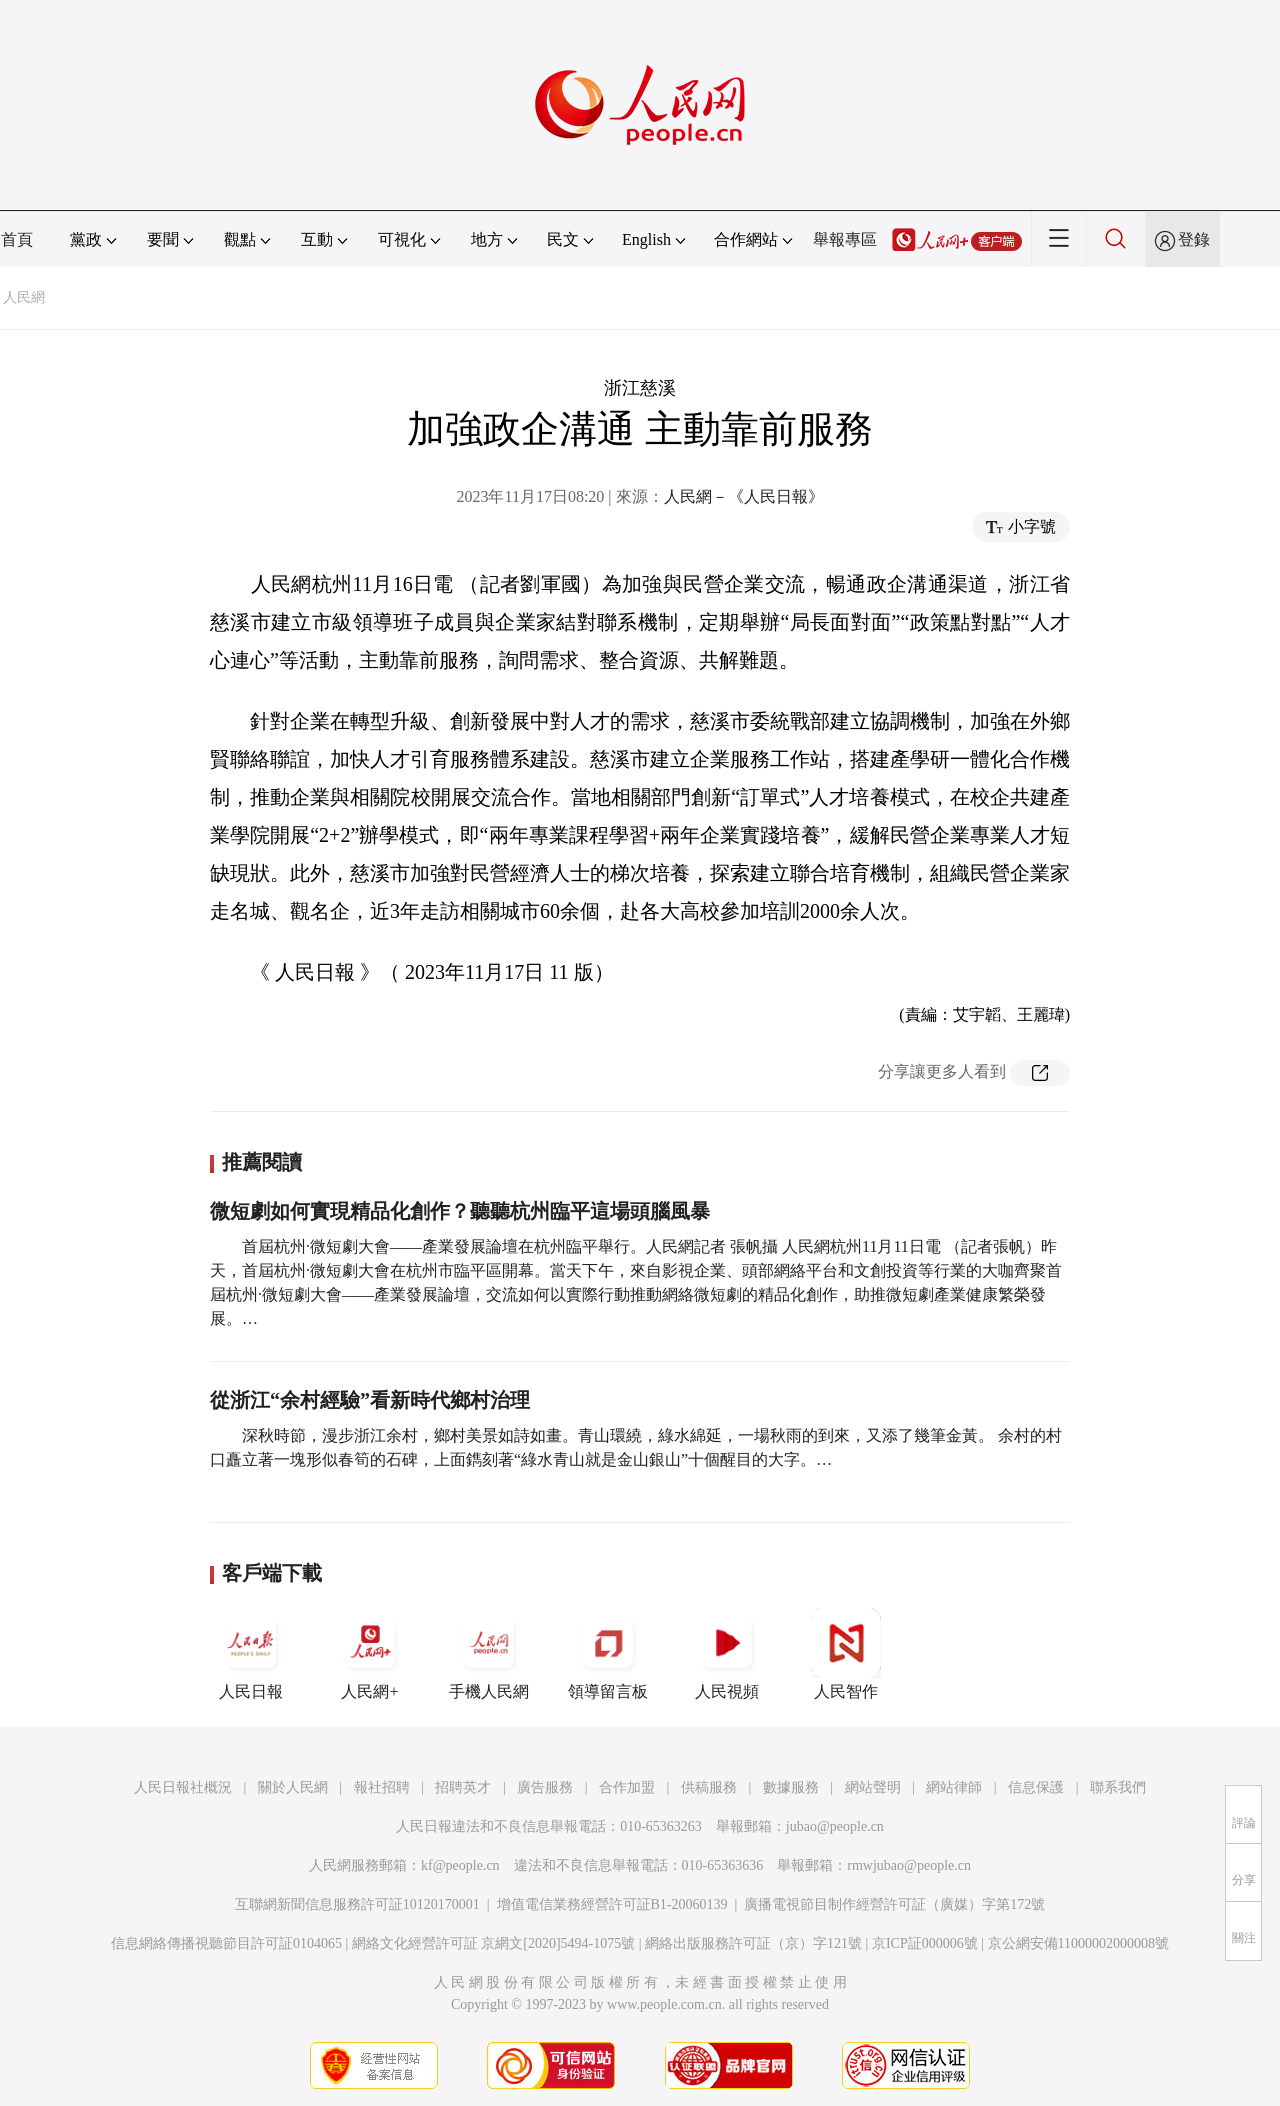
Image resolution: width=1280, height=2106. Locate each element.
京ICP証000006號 (925, 1943)
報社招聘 (382, 1787)
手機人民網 (489, 1654)
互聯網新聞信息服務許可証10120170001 (357, 1904)
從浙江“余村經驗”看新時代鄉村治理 (370, 1400)
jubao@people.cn (835, 1826)
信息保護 (1036, 1787)
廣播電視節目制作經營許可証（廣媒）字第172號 (894, 1904)
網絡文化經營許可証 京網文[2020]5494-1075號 (494, 1943)
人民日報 (251, 1654)
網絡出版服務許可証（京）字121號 (753, 1943)
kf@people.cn (460, 1865)
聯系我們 (1118, 1787)
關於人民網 (293, 1787)
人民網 (24, 297)
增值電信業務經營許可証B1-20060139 (612, 1904)
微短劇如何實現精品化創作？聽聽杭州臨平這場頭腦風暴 (460, 1211)
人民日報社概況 (183, 1787)
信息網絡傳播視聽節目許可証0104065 (226, 1943)
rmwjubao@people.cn (909, 1865)
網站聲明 (873, 1787)
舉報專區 (845, 239)
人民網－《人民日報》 (744, 496)
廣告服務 (545, 1787)
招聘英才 (463, 1787)
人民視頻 (727, 1654)
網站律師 (954, 1787)
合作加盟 (627, 1787)
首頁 (17, 239)
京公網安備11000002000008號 (1078, 1943)
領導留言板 (608, 1654)
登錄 (1194, 239)
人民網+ (370, 1654)
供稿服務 (709, 1787)
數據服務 (791, 1787)
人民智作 (846, 1654)
